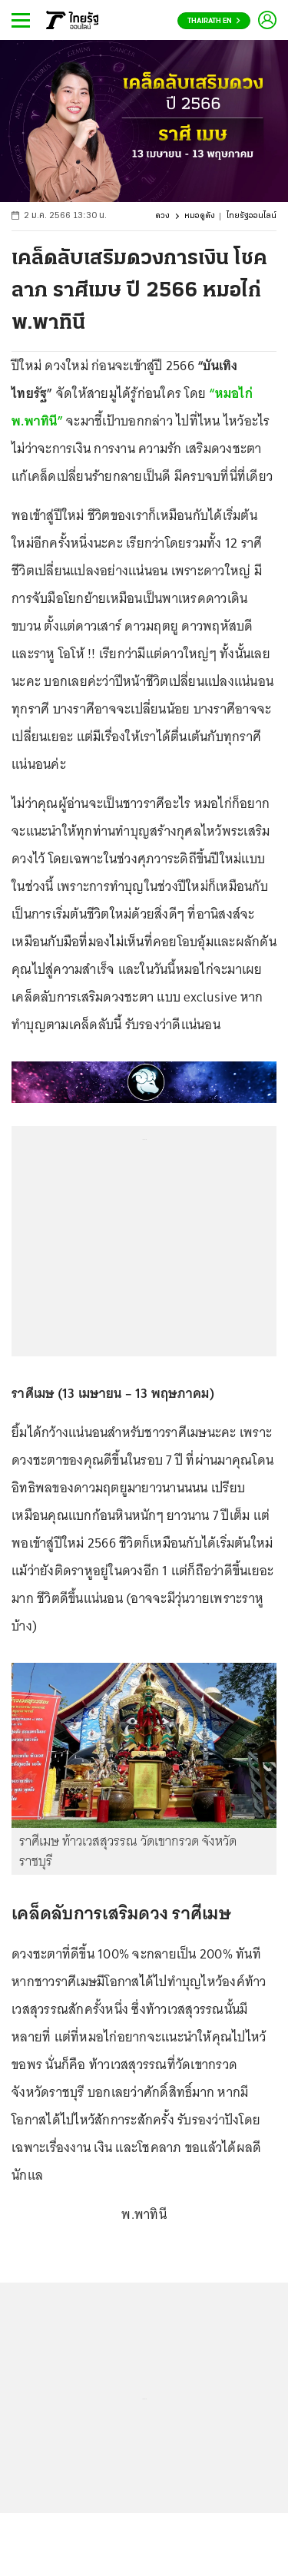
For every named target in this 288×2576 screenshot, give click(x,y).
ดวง (162, 216)
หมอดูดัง (199, 216)
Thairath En (213, 21)
